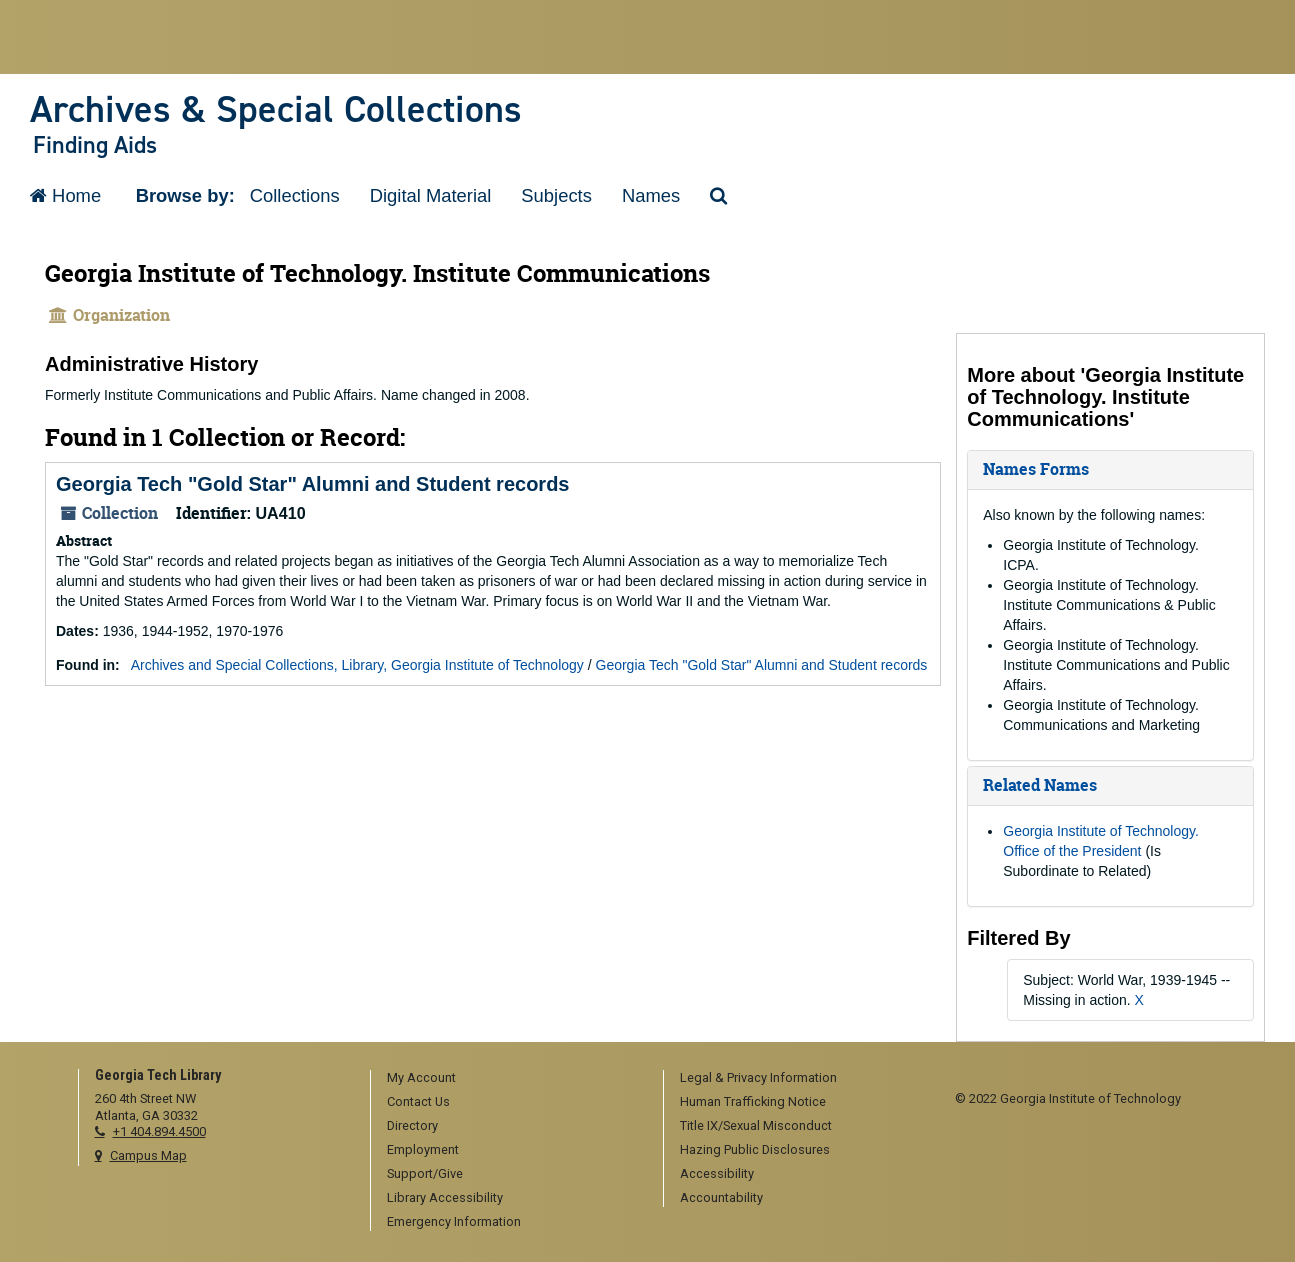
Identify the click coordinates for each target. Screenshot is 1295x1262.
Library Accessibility (445, 1197)
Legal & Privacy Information (758, 1077)
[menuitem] (510, 1079)
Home (65, 195)
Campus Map (148, 1155)
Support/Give (425, 1173)
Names (651, 195)
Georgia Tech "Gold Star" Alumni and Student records (312, 484)
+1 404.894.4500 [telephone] (159, 1131)
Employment (423, 1149)
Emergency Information (454, 1221)
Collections (295, 195)
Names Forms (1036, 469)
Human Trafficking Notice (753, 1101)
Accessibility (717, 1173)
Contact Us (418, 1101)
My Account (421, 1077)
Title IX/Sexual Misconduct (756, 1125)
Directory (412, 1125)
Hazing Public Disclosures (755, 1149)
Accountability (721, 1197)
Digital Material (431, 195)
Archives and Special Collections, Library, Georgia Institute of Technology (357, 665)
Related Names (1040, 785)
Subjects (556, 195)
